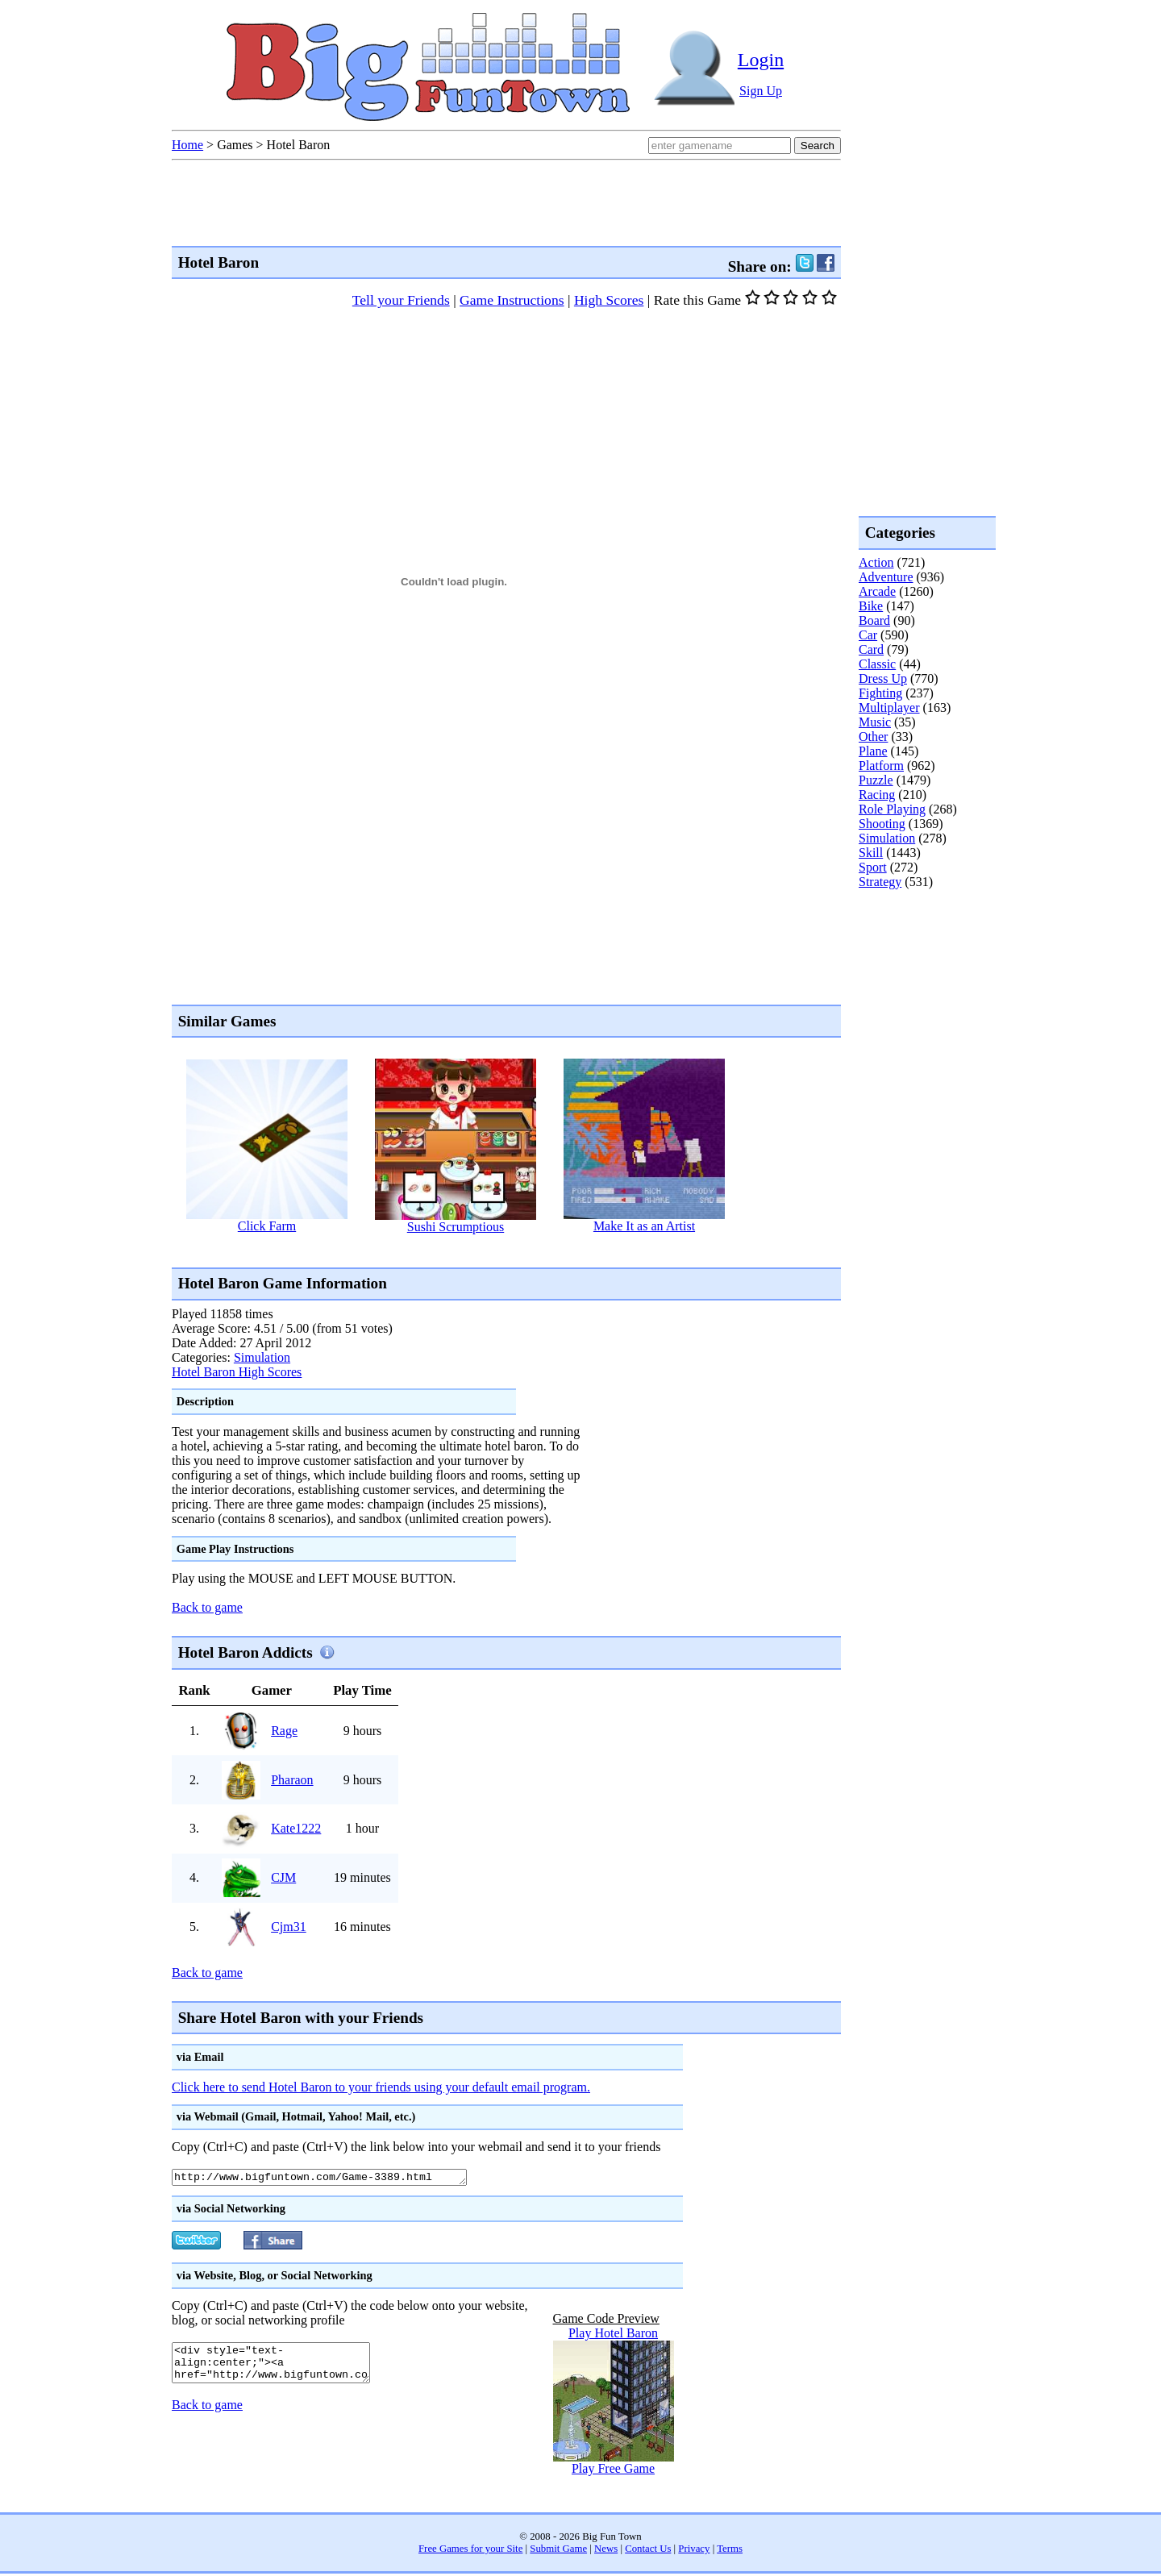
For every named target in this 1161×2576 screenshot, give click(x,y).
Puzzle (876, 780)
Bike (871, 606)
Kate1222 (296, 1828)
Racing (877, 794)
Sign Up (760, 91)
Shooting (882, 823)
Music (875, 722)
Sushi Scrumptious (455, 1227)
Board (874, 620)
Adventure (886, 577)
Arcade (877, 591)
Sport (873, 867)
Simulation (262, 1357)
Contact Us (648, 2551)
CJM (283, 1877)
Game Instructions (512, 300)
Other (873, 736)
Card (871, 649)
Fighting (880, 693)
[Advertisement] (465, 1249)
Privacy (694, 2551)
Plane (873, 751)
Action (876, 562)
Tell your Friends (401, 300)
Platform (881, 765)
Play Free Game (613, 2471)
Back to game (207, 1607)
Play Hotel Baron (613, 2335)
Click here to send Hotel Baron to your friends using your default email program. (381, 2087)
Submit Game (558, 2551)
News (606, 2551)
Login (761, 59)
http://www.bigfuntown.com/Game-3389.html (337, 2178)
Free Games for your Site (470, 2551)
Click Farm (267, 1226)
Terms (730, 2551)
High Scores (609, 300)
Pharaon (292, 1780)
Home (187, 145)
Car (868, 635)
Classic (877, 664)
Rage (284, 1730)
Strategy (880, 881)
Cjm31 (288, 1926)
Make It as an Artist (644, 1226)
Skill (871, 852)
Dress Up (883, 678)
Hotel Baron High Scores (237, 1372)
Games (234, 145)
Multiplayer (889, 707)
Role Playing (892, 809)
